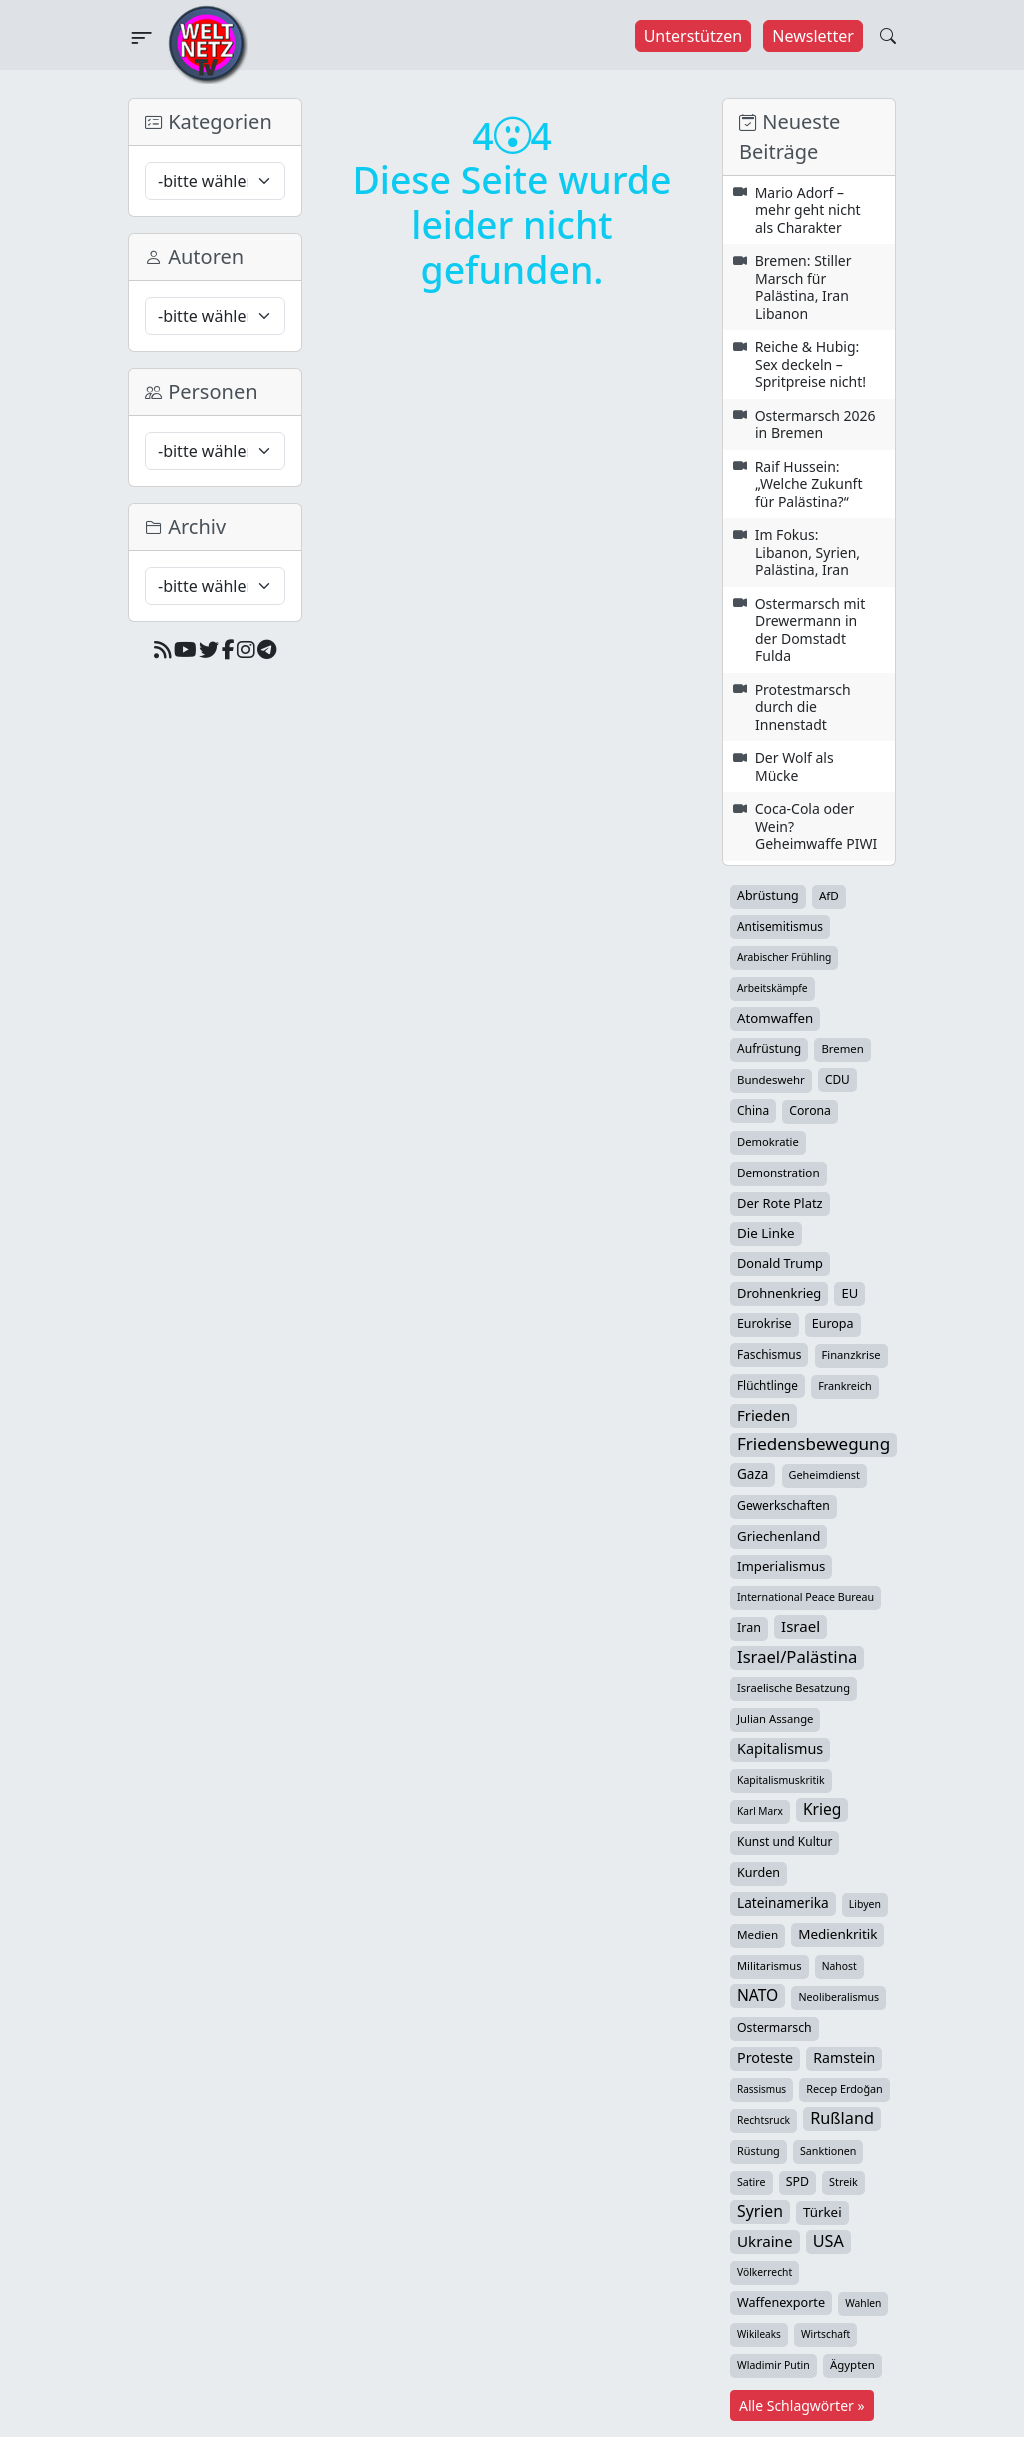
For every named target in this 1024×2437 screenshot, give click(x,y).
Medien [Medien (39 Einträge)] (757, 1934)
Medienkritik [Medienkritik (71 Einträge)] (837, 1934)
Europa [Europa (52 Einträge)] (833, 1323)
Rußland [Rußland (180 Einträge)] (842, 2118)
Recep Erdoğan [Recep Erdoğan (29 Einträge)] (844, 2088)
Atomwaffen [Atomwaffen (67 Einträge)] (775, 1018)
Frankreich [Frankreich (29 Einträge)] (844, 1385)
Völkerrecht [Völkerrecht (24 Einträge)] (764, 2272)
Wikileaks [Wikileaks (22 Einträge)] (759, 2334)
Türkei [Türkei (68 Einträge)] (822, 2212)
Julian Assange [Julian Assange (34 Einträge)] (775, 1718)
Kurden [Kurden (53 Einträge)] (758, 1872)
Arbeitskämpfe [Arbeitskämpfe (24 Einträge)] (772, 988)
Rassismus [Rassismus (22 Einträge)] (761, 2089)
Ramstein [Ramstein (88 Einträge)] (844, 2057)
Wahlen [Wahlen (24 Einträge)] (863, 2303)
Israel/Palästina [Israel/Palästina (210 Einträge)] (797, 1657)
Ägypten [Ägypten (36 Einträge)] (852, 2364)
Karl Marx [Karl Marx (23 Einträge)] (760, 1811)
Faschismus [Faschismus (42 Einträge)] (769, 1354)
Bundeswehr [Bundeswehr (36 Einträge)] (771, 1079)
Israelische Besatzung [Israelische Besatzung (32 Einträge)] (793, 1687)
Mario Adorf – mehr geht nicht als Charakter (808, 210)
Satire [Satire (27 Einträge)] (751, 2182)
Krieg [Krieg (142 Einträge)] (822, 1809)
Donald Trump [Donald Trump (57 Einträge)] (780, 1263)
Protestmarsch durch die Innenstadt (803, 707)
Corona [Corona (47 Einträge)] (810, 1110)
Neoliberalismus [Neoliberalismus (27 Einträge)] (838, 1997)
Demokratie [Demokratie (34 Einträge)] (768, 1141)
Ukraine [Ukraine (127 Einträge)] (765, 2241)
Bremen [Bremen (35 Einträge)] (842, 1048)
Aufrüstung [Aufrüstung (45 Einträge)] (769, 1048)
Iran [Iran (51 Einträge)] (749, 1627)
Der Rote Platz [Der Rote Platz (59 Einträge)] (780, 1203)
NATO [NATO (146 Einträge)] (757, 1995)
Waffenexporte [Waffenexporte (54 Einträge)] (781, 2302)
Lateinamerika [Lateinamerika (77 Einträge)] (783, 1902)
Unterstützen (693, 36)
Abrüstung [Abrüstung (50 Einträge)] (768, 895)
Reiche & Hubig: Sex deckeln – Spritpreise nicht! (810, 364)
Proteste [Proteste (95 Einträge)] (765, 2057)
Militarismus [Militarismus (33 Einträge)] (769, 1965)
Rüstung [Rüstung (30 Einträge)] (758, 2150)
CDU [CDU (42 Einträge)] (837, 1079)
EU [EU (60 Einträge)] (849, 1293)
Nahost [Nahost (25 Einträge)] (839, 1966)
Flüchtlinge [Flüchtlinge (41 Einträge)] (767, 1385)
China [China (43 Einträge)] (753, 1110)
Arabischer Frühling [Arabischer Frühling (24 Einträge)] (784, 957)
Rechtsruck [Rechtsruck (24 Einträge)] (763, 2120)
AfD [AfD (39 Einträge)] (829, 895)
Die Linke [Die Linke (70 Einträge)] (766, 1233)
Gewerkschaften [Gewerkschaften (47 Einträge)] (783, 1505)
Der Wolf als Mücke (794, 766)
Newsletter (812, 36)
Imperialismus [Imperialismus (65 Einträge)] (781, 1566)
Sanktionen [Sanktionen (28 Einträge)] (828, 2151)
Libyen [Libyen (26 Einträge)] (865, 1904)
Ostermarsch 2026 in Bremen (815, 424)
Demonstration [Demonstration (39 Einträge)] (778, 1172)
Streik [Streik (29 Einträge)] (843, 2181)
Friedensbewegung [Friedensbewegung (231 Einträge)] (813, 1444)
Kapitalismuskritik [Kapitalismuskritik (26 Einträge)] (781, 1780)
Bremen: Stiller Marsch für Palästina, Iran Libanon (803, 287)
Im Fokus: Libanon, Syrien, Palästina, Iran (807, 552)
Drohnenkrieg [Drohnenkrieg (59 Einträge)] (779, 1293)
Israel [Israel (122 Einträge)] (800, 1626)
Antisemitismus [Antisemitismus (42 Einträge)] (780, 926)
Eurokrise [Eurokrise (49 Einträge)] (764, 1323)
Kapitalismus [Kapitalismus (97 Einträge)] (780, 1748)
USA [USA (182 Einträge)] (828, 2241)
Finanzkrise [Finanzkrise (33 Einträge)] (851, 1354)
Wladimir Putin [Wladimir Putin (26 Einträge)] (773, 2365)
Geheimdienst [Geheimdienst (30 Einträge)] (824, 1474)
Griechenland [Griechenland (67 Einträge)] (778, 1536)
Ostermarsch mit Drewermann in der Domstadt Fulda (810, 630)
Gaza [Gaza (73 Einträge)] (752, 1474)
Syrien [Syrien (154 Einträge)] (760, 2211)
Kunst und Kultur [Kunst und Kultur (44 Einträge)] (784, 1841)
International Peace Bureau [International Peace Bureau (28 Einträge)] (805, 1597)
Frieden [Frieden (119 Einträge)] (763, 1415)
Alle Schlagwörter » (802, 2405)
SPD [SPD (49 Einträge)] (797, 2181)
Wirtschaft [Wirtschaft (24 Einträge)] (825, 2334)
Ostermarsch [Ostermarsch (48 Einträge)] (774, 2027)
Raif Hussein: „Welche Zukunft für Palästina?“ (809, 484)
